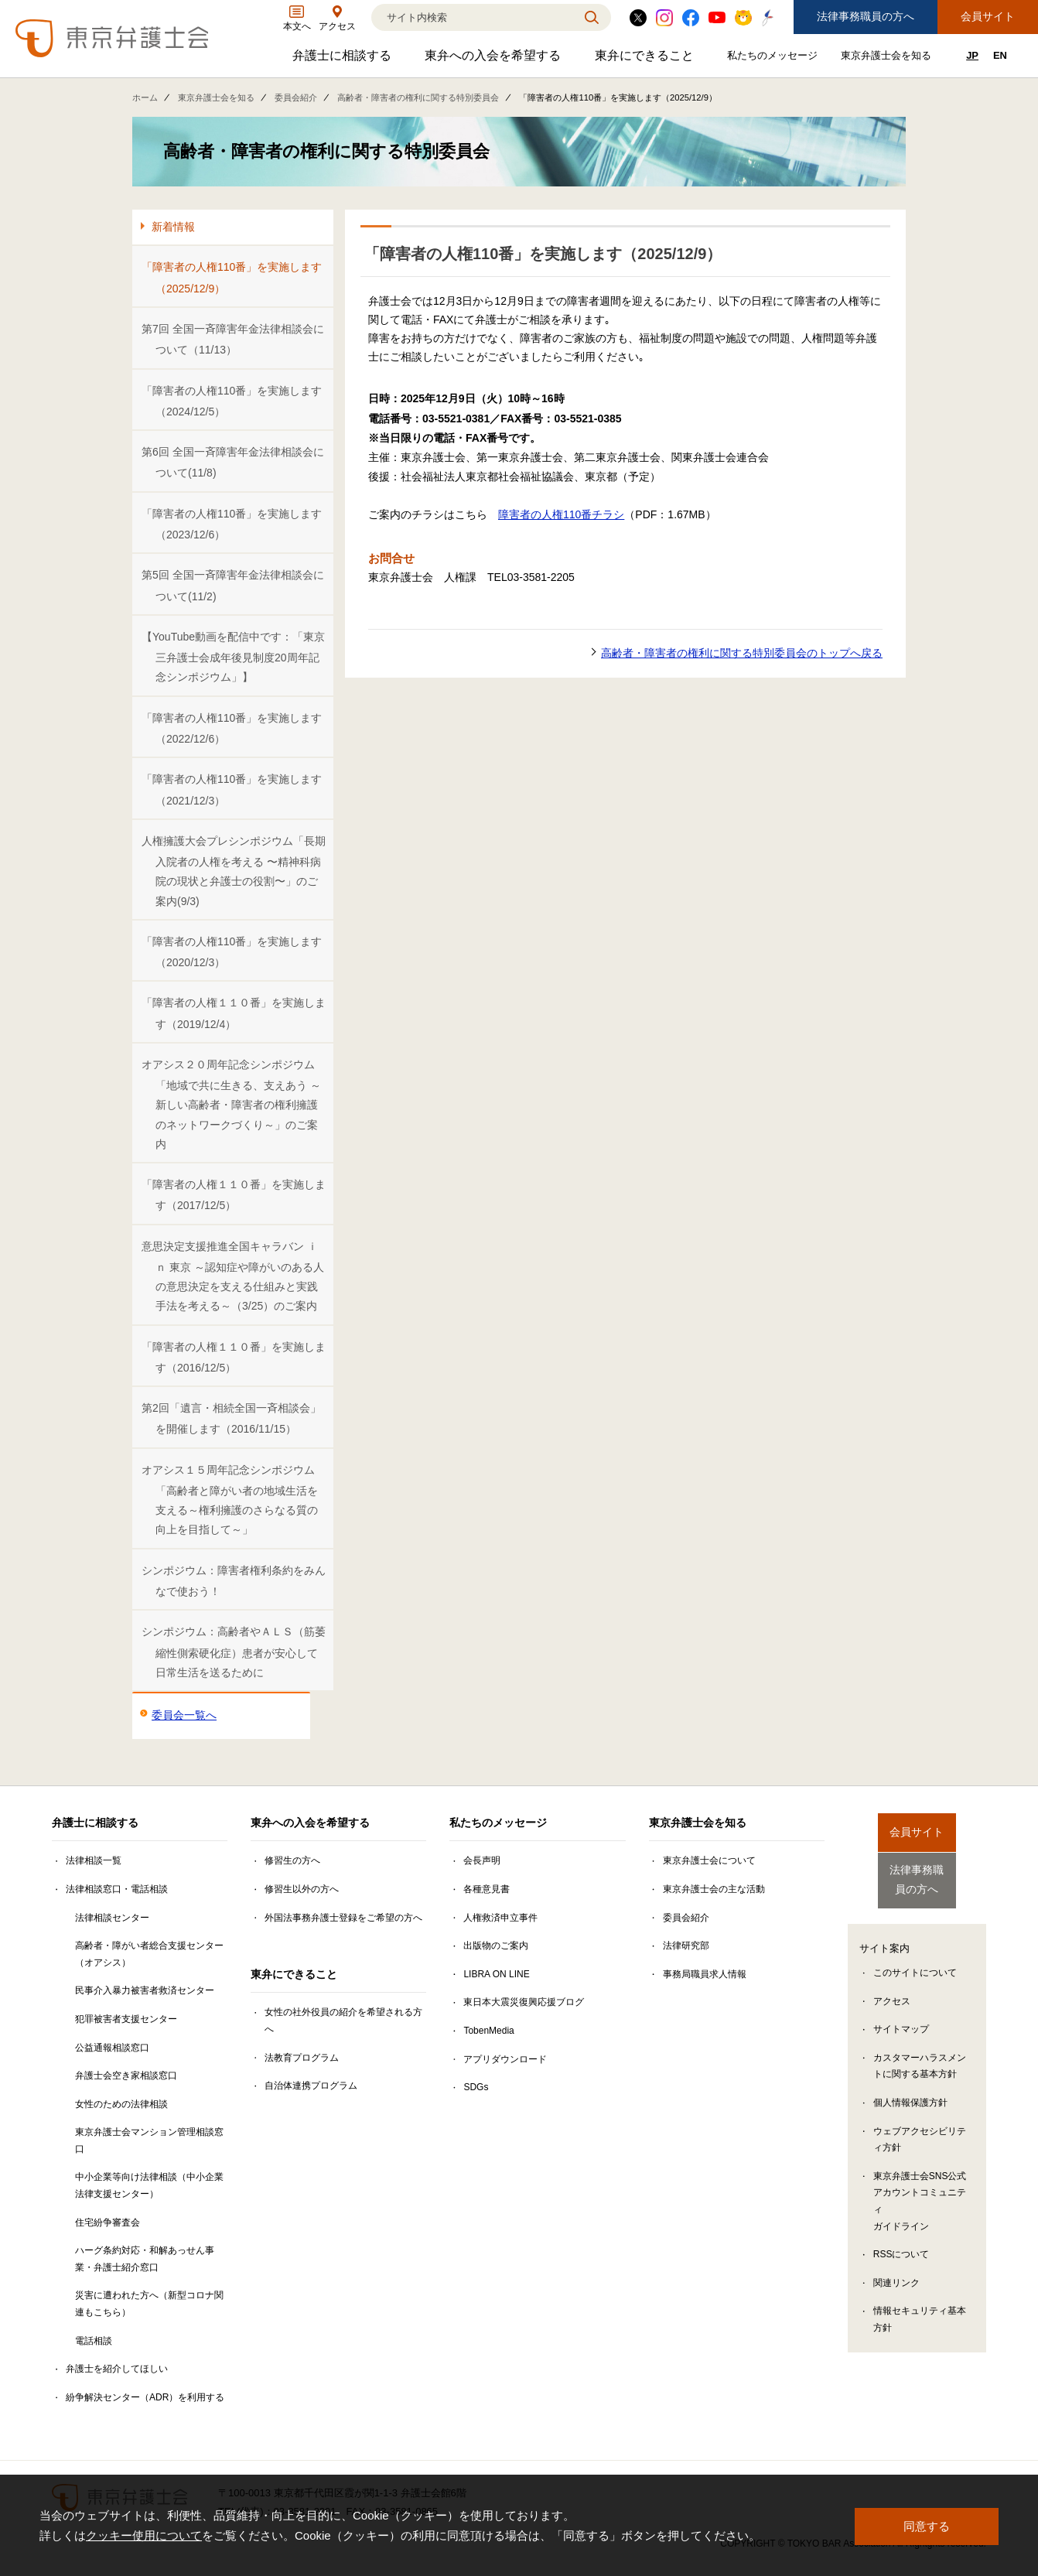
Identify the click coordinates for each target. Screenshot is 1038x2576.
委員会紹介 (296, 97)
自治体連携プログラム (311, 2085)
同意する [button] (926, 2525)
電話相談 (93, 2340)
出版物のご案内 (495, 1945)
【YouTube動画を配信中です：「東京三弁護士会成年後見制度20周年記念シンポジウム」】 (233, 657)
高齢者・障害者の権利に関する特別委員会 (418, 97)
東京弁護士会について (709, 1860)
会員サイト (988, 16)
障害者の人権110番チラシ (561, 514)
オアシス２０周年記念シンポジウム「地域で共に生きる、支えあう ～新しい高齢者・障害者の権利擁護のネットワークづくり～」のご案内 (231, 1104)
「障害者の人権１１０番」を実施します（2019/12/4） (234, 1013)
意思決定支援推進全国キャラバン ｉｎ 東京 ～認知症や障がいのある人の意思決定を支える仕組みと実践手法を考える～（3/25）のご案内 (233, 1276)
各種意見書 (486, 1889)
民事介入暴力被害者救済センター (144, 1990)
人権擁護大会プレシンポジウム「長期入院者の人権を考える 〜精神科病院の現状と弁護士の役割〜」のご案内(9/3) (234, 871)
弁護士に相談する (343, 59)
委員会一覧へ (184, 1715)
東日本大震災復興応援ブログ (523, 2002)
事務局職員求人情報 (704, 1974)
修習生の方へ (292, 1860)
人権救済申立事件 (500, 1917)
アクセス (891, 1989)
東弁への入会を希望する (495, 59)
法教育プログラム (302, 2057)
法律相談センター (112, 1917)
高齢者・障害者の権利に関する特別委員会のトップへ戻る (742, 653)
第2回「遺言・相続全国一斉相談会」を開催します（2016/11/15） (231, 1418)
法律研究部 (686, 1945)
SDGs (475, 2087)
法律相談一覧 (93, 1860)
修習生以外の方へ (302, 1889)
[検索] (471, 17)
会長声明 (481, 1860)
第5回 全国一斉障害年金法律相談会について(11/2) (233, 585)
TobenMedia (488, 2030)
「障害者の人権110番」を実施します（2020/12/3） (232, 952)
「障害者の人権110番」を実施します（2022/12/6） (232, 728)
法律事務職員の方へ (865, 16)
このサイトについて (915, 1961)
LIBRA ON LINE (496, 1974)
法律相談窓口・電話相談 (117, 1889)
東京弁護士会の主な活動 (714, 1889)
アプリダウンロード (505, 2059)
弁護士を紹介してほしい (117, 2368)
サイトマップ (901, 2017)
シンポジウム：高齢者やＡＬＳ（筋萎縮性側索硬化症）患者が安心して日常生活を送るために (234, 1652)
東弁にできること (646, 59)
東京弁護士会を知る (888, 58)
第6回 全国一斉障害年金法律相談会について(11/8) (233, 462)
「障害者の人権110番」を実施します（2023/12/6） (232, 524)
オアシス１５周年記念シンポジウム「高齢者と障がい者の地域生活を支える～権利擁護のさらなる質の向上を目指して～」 (230, 1500)
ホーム (145, 97)
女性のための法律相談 (121, 2104)
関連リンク (896, 2271)
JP (972, 55)
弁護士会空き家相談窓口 (126, 2075)
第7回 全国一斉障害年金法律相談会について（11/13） (233, 339)
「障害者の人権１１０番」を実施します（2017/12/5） (234, 1194)
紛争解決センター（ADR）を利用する (145, 2397)
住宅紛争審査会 (107, 2222)
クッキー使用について (144, 2535)
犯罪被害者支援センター (126, 2019)
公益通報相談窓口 (112, 2047)
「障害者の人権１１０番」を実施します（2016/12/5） (234, 1357)
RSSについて (901, 2242)
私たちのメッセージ (774, 58)
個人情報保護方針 (910, 2091)
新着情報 (173, 226)
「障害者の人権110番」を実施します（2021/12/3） (232, 789)
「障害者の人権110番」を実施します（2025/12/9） (232, 277)
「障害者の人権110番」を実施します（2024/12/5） (232, 401)
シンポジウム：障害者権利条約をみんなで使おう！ (234, 1580)
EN (1000, 55)
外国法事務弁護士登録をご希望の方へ (343, 1917)
